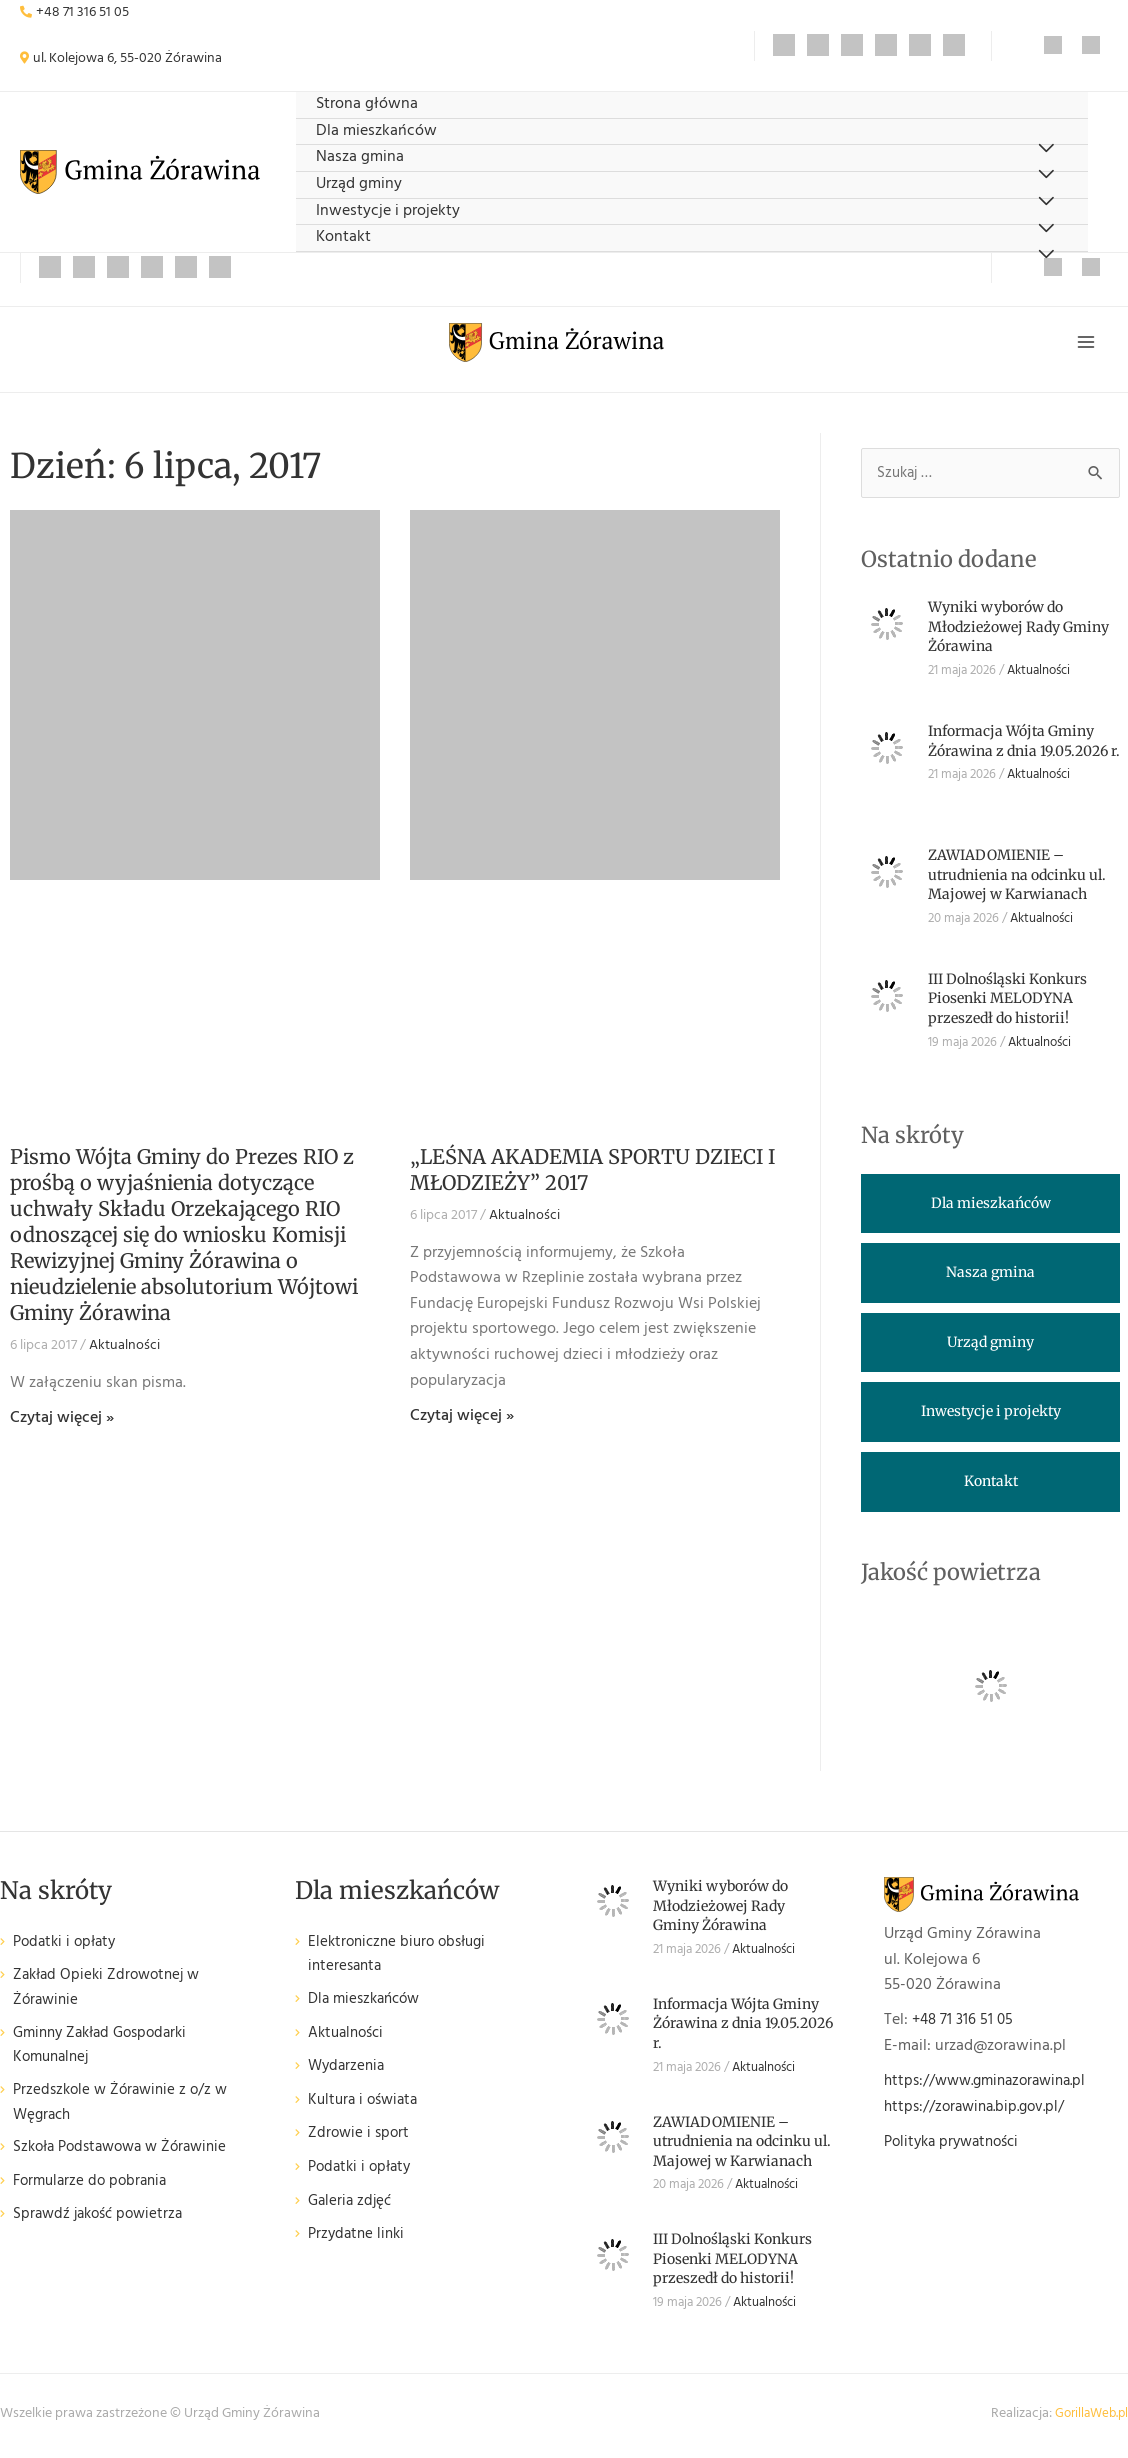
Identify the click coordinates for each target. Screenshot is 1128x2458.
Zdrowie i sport (360, 2140)
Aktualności (124, 1349)
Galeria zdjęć (352, 2208)
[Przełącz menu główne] (1086, 345)
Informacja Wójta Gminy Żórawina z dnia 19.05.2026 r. (1024, 746)
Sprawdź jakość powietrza (103, 2225)
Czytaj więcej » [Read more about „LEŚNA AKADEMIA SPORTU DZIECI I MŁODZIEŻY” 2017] (462, 1420)
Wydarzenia (348, 2073)
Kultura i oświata (366, 2107)
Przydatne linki (359, 2241)
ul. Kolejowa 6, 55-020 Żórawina (127, 58)
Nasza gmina (360, 157)
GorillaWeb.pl (1088, 2418)
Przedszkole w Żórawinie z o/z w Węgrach (125, 2112)
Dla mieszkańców (376, 131)
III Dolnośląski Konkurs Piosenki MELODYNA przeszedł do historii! (1007, 1003)
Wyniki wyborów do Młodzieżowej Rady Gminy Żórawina (1018, 631)
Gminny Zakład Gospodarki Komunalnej (107, 2053)
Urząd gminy (359, 184)
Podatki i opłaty (68, 1947)
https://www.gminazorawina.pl (992, 2086)
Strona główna (367, 104)
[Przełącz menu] (1045, 255)
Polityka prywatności (957, 2147)
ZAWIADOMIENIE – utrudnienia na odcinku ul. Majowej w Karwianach (1017, 879)
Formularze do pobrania (94, 2192)
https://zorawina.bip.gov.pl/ (980, 2112)
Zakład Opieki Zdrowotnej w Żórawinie (111, 1993)
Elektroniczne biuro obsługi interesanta (402, 1960)
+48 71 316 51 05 (82, 12)
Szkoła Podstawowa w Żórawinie (128, 2158)
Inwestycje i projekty (388, 211)
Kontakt (343, 237)
